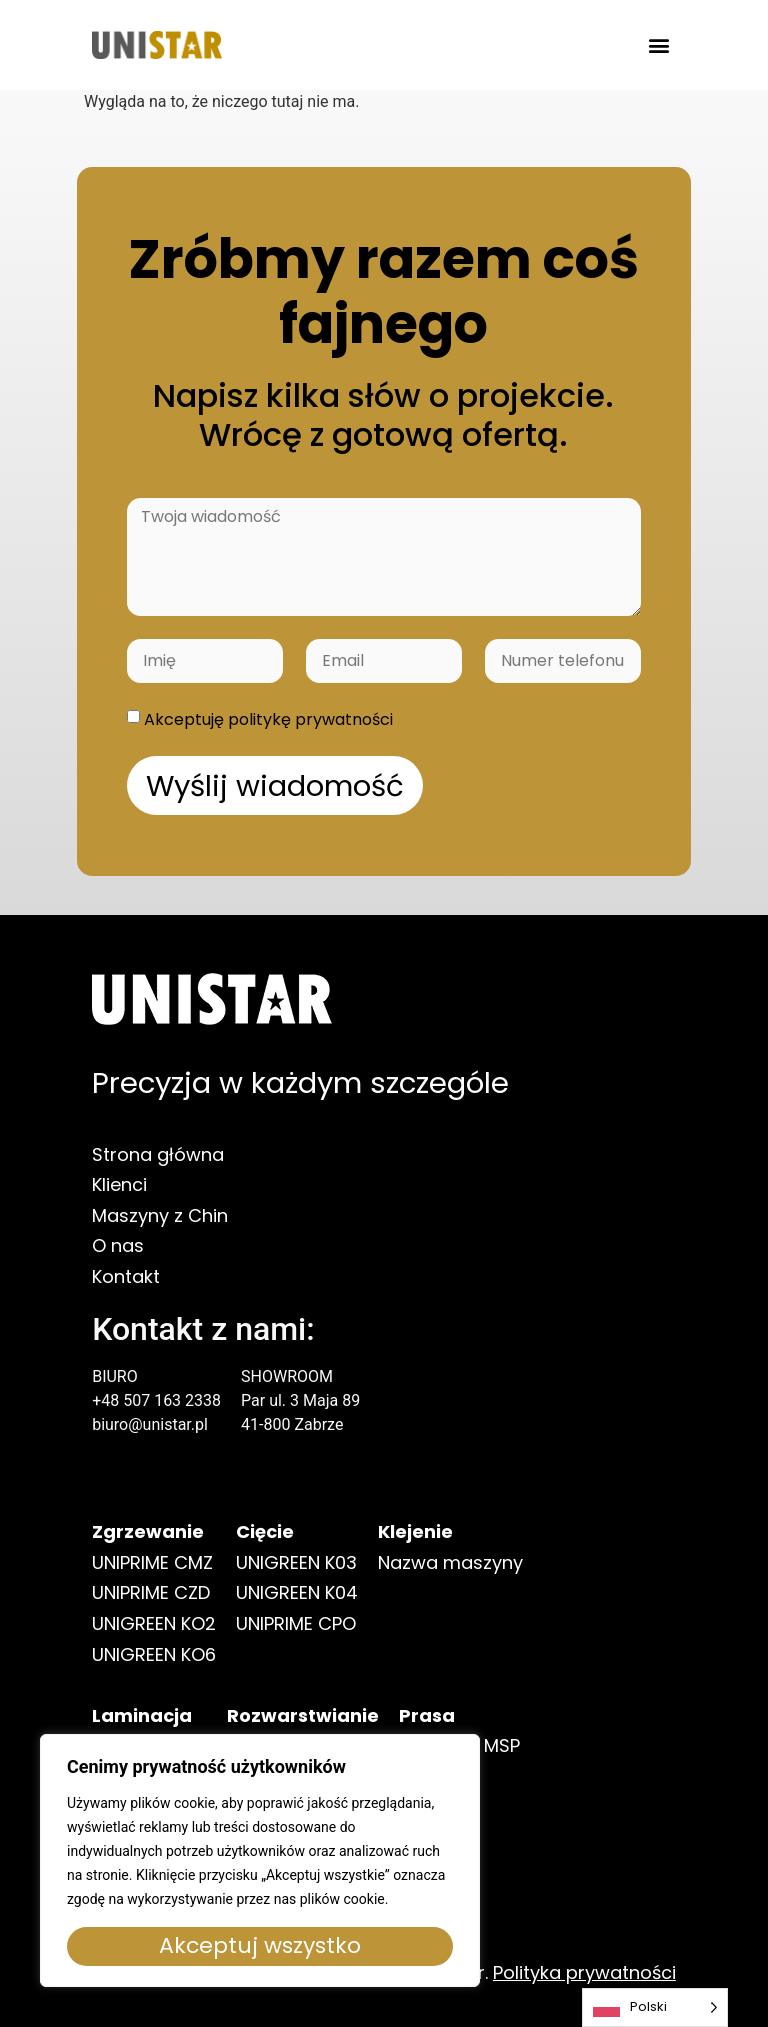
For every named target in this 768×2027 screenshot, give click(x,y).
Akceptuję (268, 719)
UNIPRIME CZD (151, 1616)
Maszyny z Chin (160, 1234)
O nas (118, 1264)
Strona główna (158, 1173)
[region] (260, 1860)
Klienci (119, 1203)
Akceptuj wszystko (260, 1945)
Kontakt (126, 1295)
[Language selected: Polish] (655, 2007)
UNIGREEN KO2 (154, 1647)
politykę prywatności (310, 719)
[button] (659, 45)
